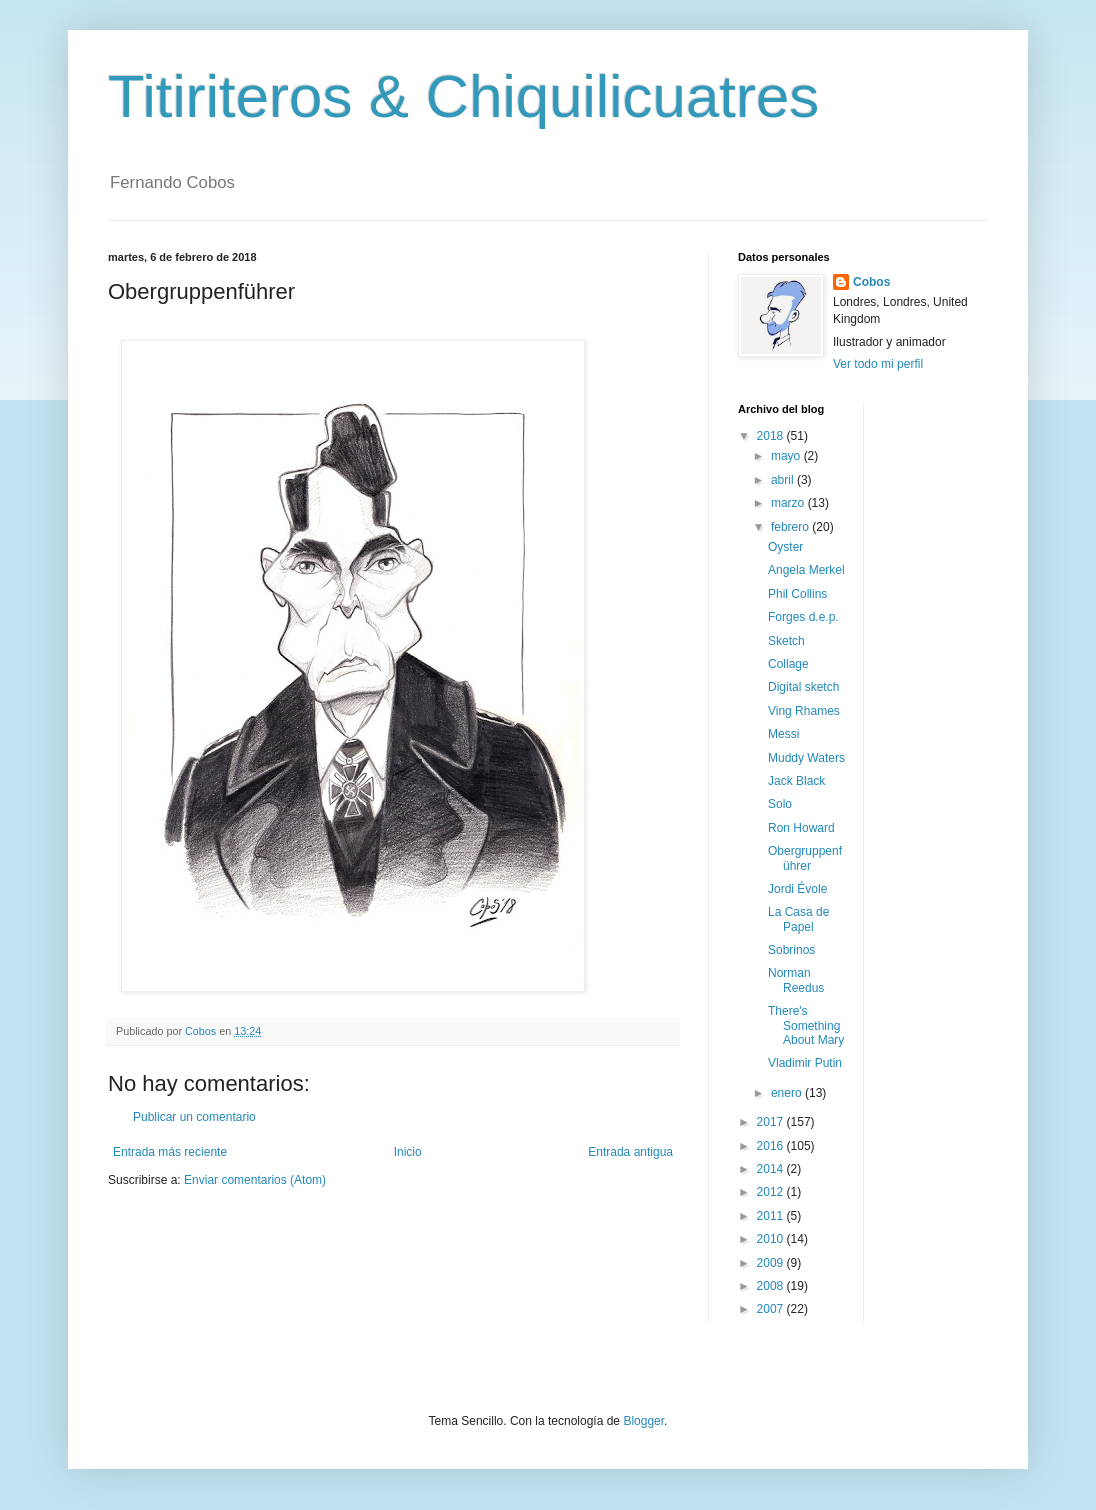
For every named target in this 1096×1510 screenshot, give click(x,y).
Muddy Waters (806, 758)
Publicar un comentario (194, 1117)
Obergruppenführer (805, 858)
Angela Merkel (806, 570)
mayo (787, 456)
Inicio (408, 1152)
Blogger (643, 1421)
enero (788, 1093)
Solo (780, 804)
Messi (783, 734)
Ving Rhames (804, 711)
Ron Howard (801, 828)
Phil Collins (797, 594)
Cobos (871, 282)
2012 (772, 1192)
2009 (772, 1263)
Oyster (785, 547)
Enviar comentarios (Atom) (255, 1180)
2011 (772, 1216)
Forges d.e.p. (803, 617)
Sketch (786, 641)
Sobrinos (791, 950)
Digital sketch (803, 687)
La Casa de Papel (798, 919)
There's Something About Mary (806, 1025)
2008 (772, 1286)
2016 (772, 1146)
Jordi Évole (797, 889)
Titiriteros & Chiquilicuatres (463, 96)
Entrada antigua (630, 1152)
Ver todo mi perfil (878, 364)
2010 (772, 1239)
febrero (791, 527)
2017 (772, 1122)
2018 (772, 436)
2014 (772, 1169)
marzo (789, 503)
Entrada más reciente (170, 1152)
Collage (788, 664)
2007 (772, 1309)
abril (784, 480)
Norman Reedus (796, 980)
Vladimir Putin (805, 1063)
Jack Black (796, 781)
